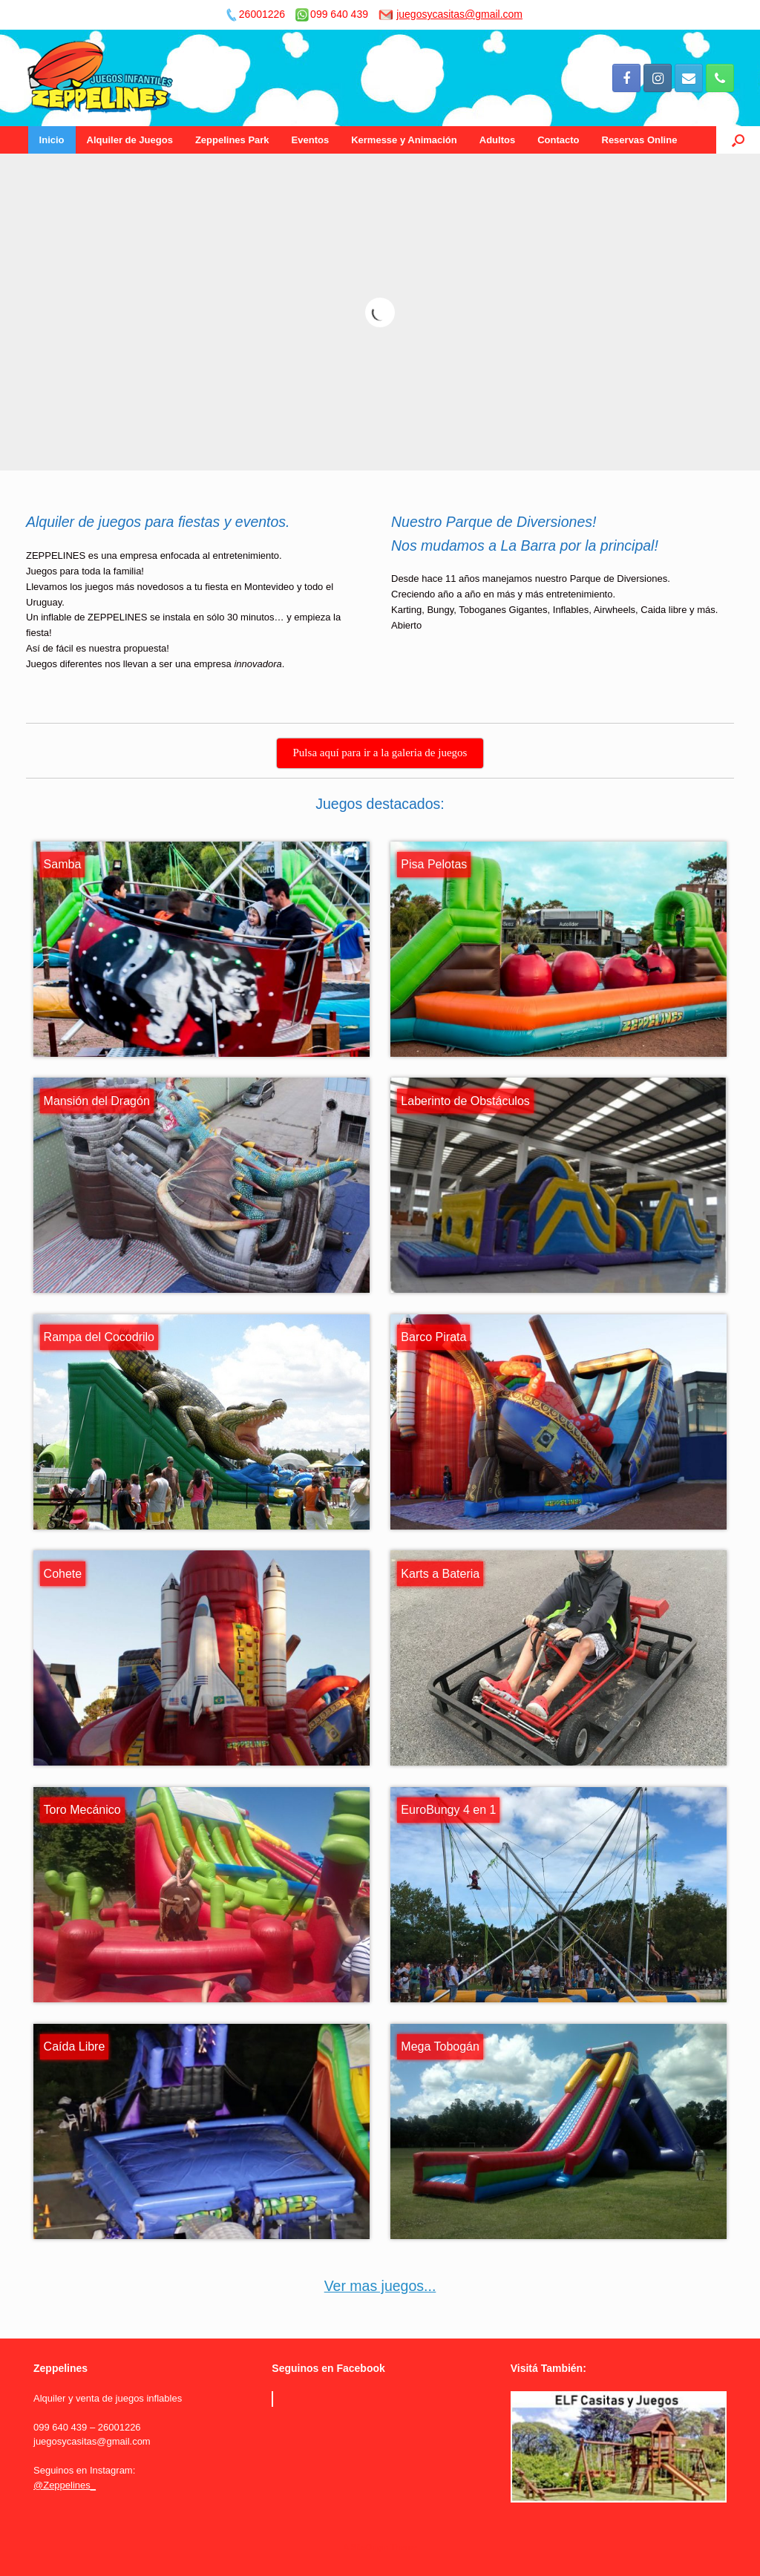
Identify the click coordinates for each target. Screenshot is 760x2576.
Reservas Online (640, 139)
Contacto (558, 139)
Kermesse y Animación (404, 139)
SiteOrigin (369, 2547)
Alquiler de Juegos (130, 139)
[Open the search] (738, 140)
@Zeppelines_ (64, 2485)
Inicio (52, 139)
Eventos (311, 139)
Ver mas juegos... (380, 2286)
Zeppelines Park (232, 139)
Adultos (497, 139)
